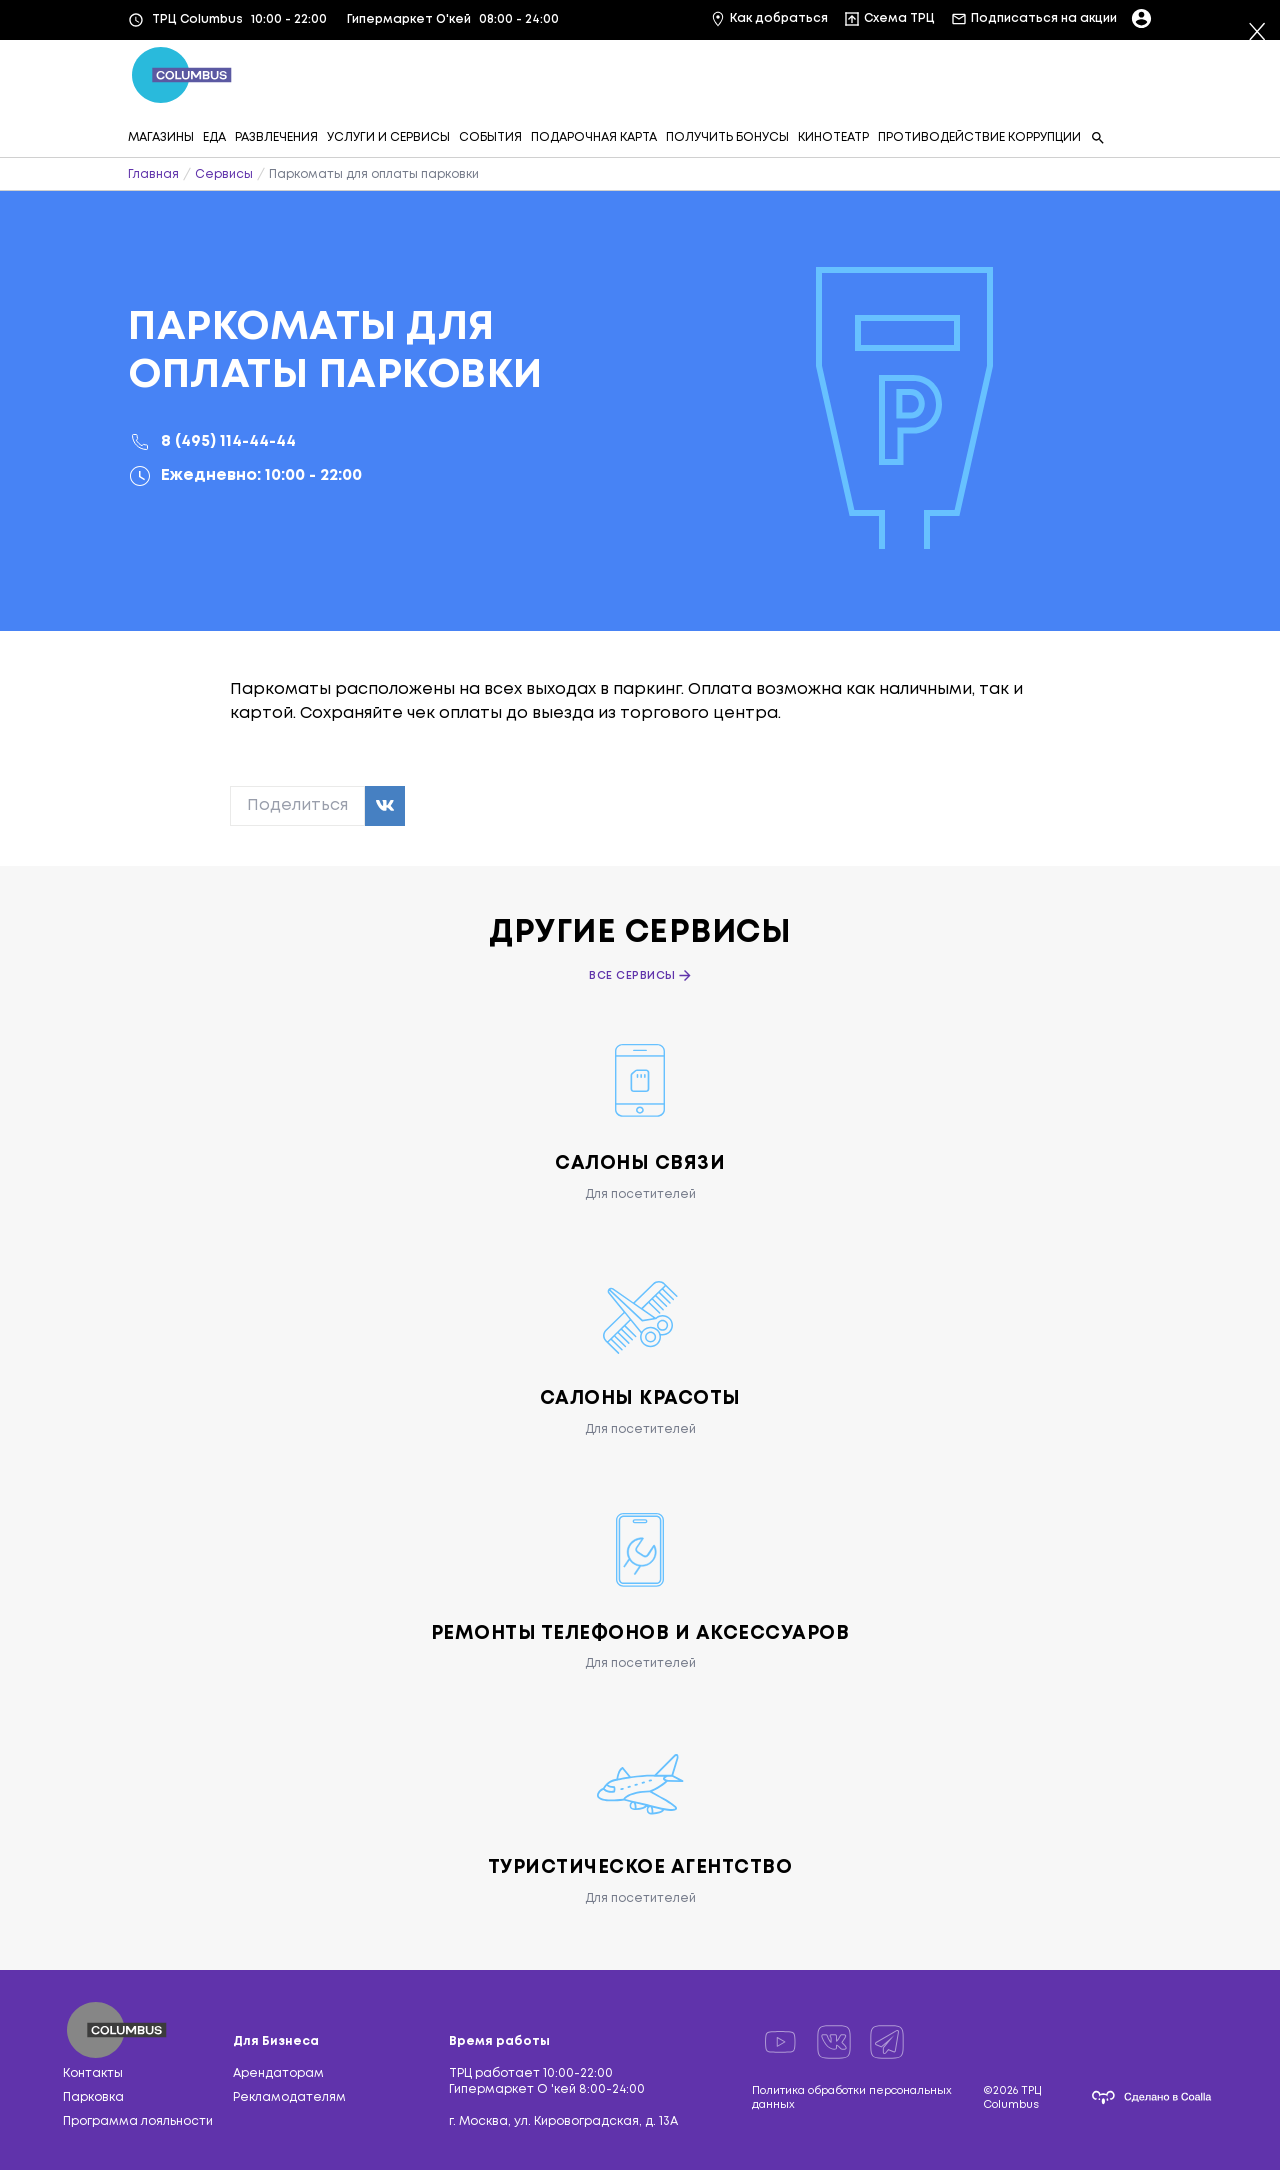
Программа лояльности (138, 2122)
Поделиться (297, 805)
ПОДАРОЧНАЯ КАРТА (594, 137)
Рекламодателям (289, 2098)
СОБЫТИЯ (490, 137)
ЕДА (214, 137)
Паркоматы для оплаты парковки (374, 174)
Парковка (93, 2098)
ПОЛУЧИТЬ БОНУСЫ (727, 137)
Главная (153, 174)
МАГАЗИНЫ (161, 137)
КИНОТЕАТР (833, 137)
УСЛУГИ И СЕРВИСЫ (388, 137)
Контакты (93, 2074)
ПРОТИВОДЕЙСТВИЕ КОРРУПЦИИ (979, 137)
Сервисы (224, 174)
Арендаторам (278, 2074)
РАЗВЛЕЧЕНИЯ (276, 137)
